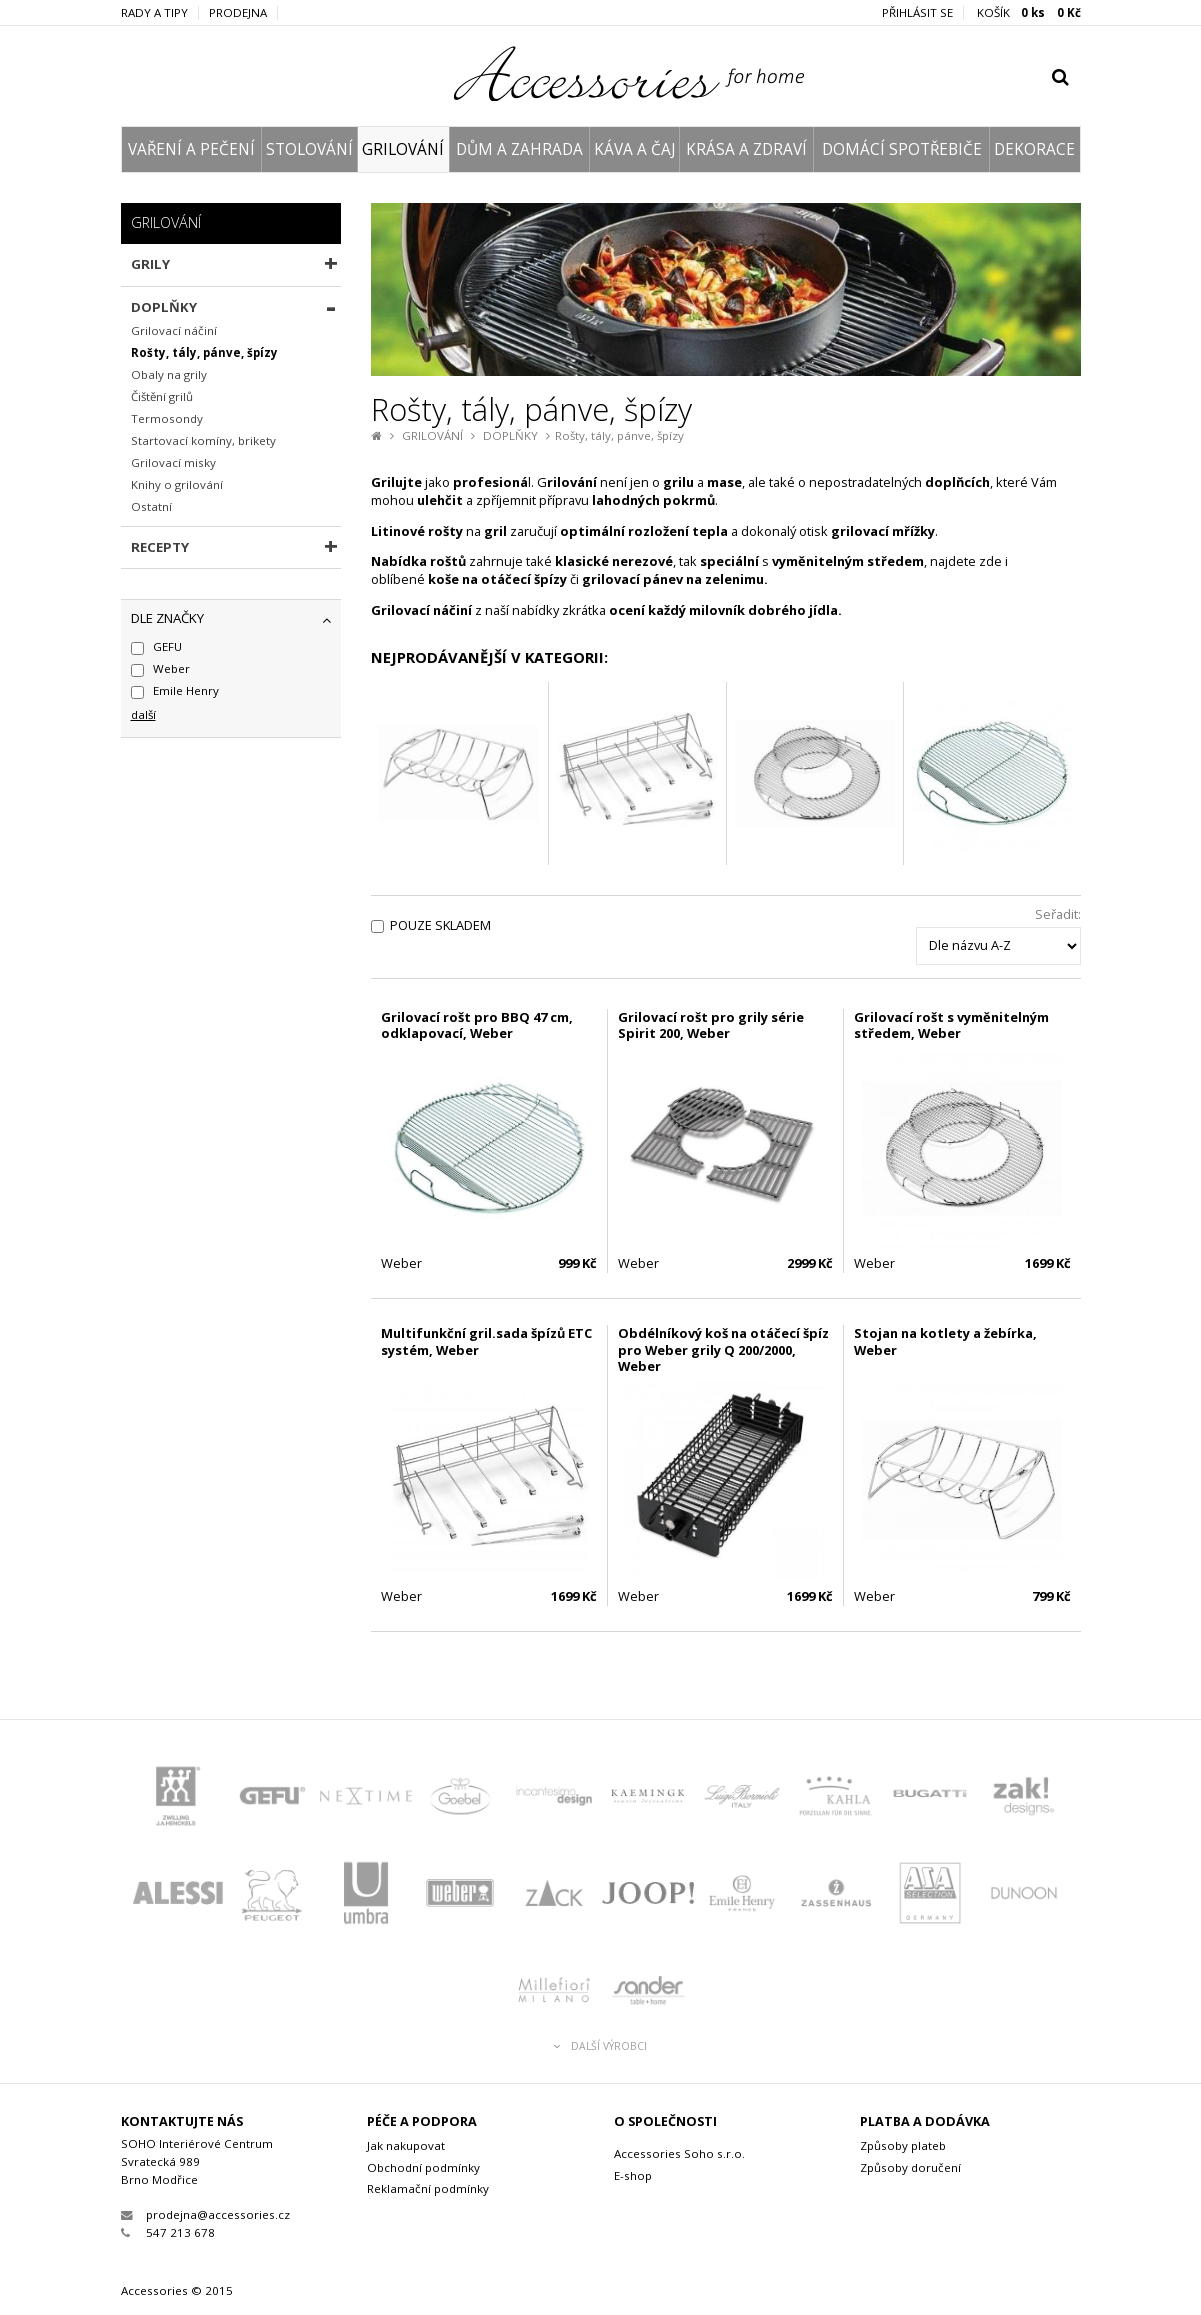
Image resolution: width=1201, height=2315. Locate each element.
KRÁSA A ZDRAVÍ (746, 149)
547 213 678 (168, 2232)
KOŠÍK (1029, 13)
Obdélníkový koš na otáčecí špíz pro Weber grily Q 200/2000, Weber (723, 1349)
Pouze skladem (440, 925)
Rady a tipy (154, 13)
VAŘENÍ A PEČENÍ (191, 149)
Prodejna (238, 13)
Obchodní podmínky (423, 2167)
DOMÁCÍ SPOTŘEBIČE (902, 149)
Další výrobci (600, 2046)
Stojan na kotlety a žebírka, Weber (945, 1341)
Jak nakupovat (406, 2145)
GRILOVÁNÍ (403, 149)
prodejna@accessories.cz (205, 2214)
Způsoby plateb (903, 2145)
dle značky (167, 618)
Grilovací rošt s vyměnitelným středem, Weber (951, 1025)
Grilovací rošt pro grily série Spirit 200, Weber (711, 1025)
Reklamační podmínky (428, 2188)
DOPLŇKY (510, 435)
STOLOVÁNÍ (309, 149)
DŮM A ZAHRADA (519, 149)
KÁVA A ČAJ (634, 149)
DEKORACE (1034, 149)
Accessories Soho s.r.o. (679, 2153)
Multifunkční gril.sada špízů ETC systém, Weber (486, 1341)
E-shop (633, 2175)
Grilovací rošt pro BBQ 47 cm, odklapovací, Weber (477, 1025)
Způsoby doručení (910, 2167)
